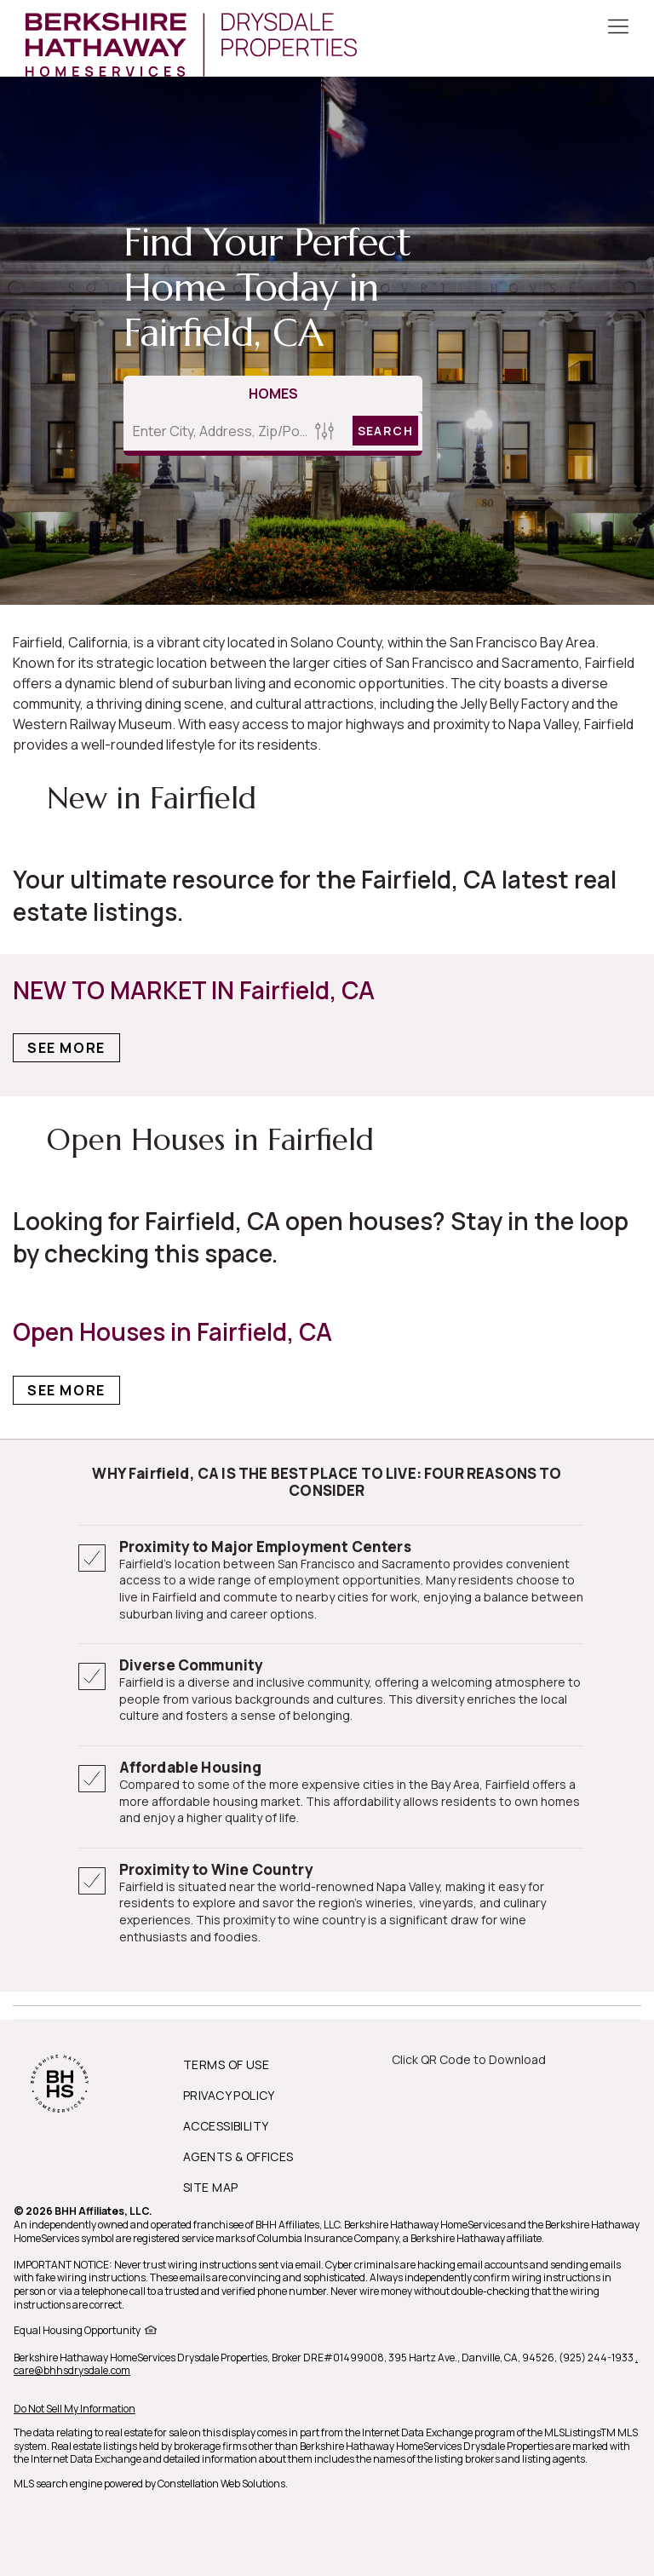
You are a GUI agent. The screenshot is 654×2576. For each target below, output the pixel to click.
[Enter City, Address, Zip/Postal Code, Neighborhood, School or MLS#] (216, 431)
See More (66, 1047)
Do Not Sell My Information (74, 2408)
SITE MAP (210, 2187)
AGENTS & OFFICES (238, 2156)
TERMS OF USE (226, 2064)
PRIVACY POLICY (229, 2095)
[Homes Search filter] (325, 431)
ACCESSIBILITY (225, 2126)
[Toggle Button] (618, 28)
